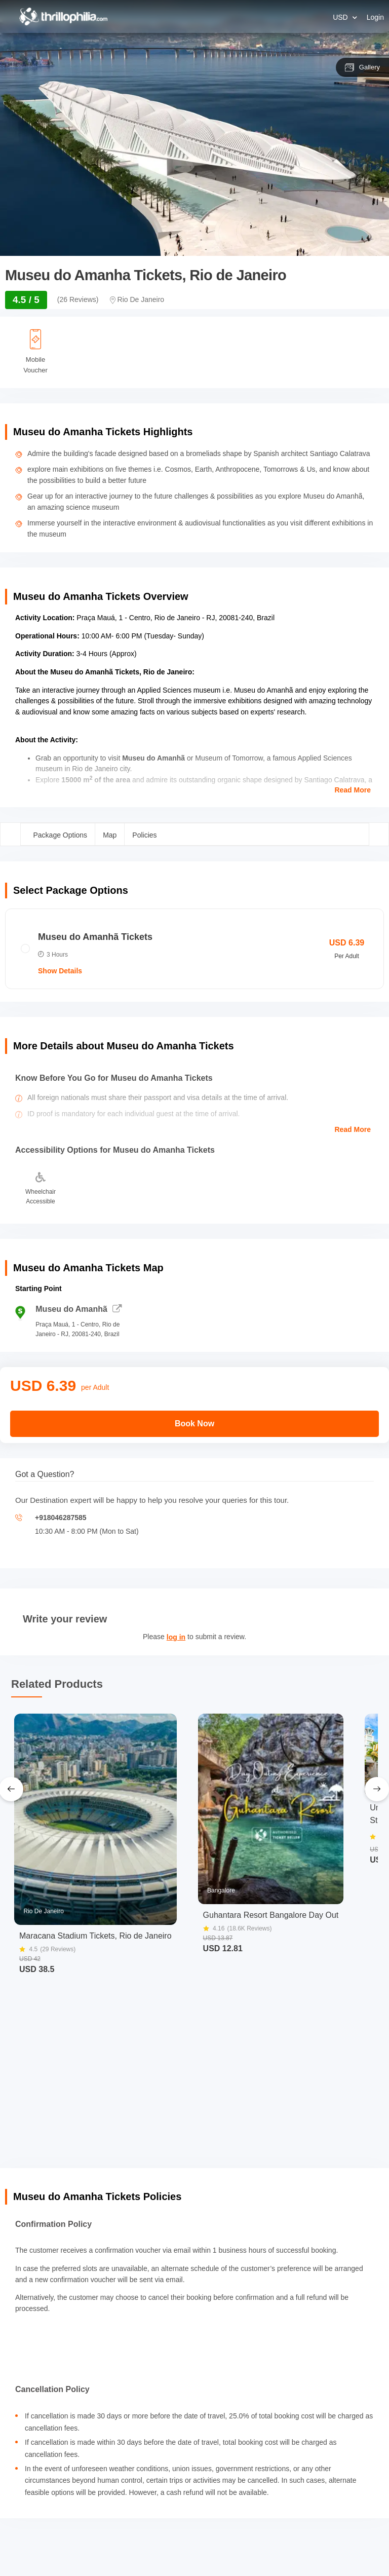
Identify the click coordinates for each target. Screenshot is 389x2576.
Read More (352, 790)
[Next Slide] (377, 1789)
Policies (144, 835)
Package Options (60, 835)
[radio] (194, 949)
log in (176, 1637)
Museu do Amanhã (78, 1309)
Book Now (194, 1423)
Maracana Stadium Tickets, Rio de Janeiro (95, 1935)
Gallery (362, 67)
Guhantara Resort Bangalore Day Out (271, 1915)
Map (109, 835)
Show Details (60, 971)
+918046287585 (61, 1517)
